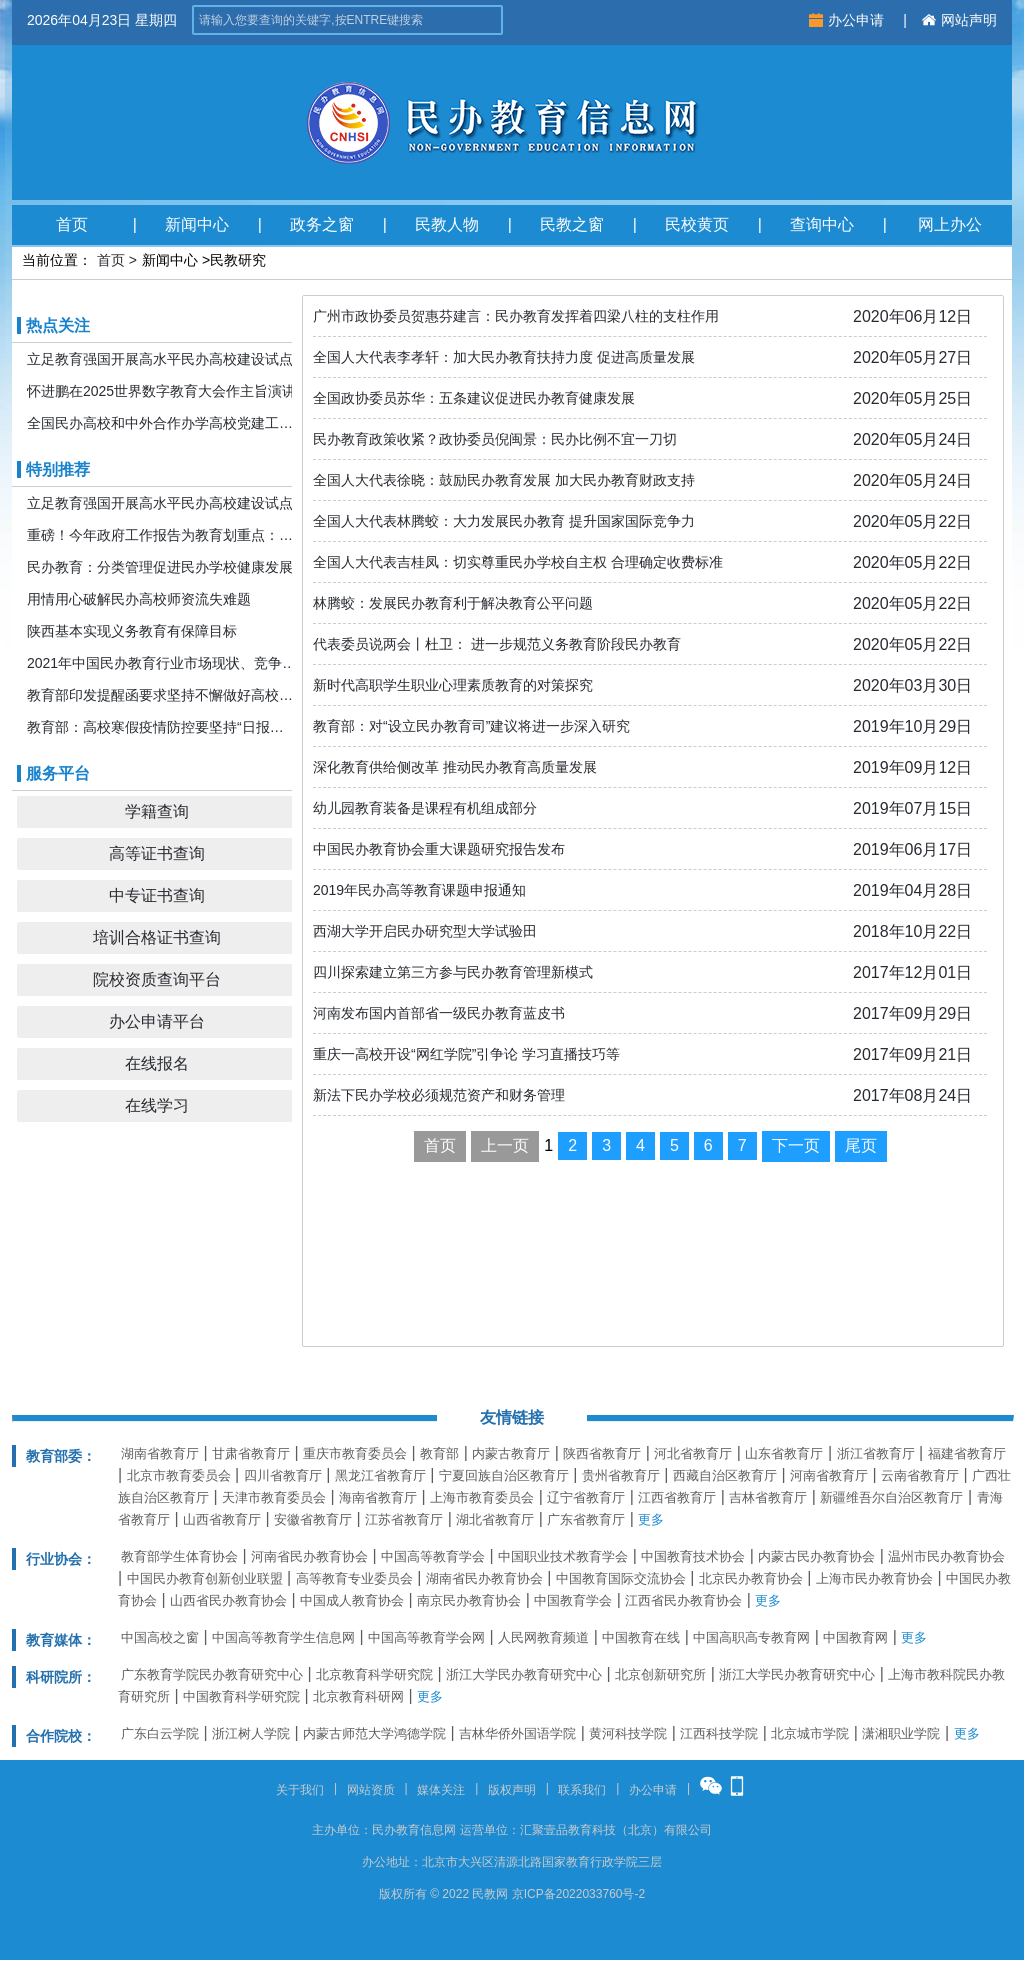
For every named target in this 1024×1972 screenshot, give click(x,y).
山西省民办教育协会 (228, 1600)
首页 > (117, 260)
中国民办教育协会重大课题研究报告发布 (439, 849)
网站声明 (959, 20)
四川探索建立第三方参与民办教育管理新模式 (453, 972)
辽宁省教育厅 (586, 1497)
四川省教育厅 (283, 1475)
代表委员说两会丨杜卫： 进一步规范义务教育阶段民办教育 (497, 644)
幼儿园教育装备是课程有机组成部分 (425, 808)
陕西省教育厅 (602, 1453)
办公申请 (848, 20)
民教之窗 (572, 224)
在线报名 (157, 1063)
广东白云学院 (160, 1733)
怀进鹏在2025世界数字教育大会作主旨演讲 (161, 391)
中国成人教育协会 (352, 1600)
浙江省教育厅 (876, 1453)
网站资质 (371, 1790)
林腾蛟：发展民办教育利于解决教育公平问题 (453, 603)
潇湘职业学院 (901, 1733)
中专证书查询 (157, 895)
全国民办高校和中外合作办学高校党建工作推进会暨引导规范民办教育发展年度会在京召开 (162, 423)
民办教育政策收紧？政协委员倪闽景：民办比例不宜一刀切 (495, 439)
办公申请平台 (157, 1021)
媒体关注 (441, 1790)
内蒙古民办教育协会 (816, 1556)
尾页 (861, 1145)
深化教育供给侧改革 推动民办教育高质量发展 (455, 767)
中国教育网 (855, 1637)
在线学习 (157, 1105)
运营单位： (490, 1830)
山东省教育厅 (784, 1453)
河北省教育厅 (693, 1453)
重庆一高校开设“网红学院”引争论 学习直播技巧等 (466, 1054)
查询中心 (822, 224)
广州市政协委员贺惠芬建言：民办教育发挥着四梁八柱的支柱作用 (516, 316)
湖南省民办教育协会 (484, 1578)
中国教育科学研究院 (241, 1696)
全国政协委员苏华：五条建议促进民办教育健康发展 (474, 398)
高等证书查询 (157, 853)
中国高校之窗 (160, 1637)
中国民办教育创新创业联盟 (205, 1578)
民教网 (490, 1894)
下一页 (796, 1145)
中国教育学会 (573, 1600)
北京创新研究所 (660, 1674)
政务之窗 (322, 224)
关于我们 (300, 1790)
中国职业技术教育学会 (563, 1556)
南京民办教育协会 (469, 1600)
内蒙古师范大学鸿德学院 (374, 1733)
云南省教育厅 (920, 1475)
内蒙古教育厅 (511, 1453)
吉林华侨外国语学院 (517, 1733)
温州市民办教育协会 (946, 1556)
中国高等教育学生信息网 (283, 1637)
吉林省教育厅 (768, 1497)
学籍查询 (157, 811)
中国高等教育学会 (433, 1556)
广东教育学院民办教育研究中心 (212, 1674)
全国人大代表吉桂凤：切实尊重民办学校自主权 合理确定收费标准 (518, 562)
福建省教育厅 (967, 1453)
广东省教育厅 (586, 1519)
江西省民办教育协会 (683, 1600)
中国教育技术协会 (693, 1556)
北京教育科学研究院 (374, 1674)
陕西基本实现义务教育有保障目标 (132, 631)
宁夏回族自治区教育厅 (504, 1475)
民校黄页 (697, 224)
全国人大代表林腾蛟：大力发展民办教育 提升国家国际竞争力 (504, 521)
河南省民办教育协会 (309, 1556)
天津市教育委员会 (274, 1497)
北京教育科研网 (358, 1696)
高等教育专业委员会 (354, 1578)
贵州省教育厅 (621, 1475)
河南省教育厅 (829, 1475)
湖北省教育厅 (495, 1519)
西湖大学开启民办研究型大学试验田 (425, 931)
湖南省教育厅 (160, 1453)
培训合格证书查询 (157, 937)
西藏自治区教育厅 (725, 1475)
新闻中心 (197, 224)
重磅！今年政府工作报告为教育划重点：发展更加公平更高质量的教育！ (162, 535)
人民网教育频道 (543, 1637)
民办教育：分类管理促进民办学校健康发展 (160, 567)
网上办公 (950, 224)
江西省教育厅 (677, 1497)
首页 (72, 224)
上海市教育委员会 (482, 1497)
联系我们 (582, 1790)
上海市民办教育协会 (874, 1578)
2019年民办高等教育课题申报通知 (419, 890)
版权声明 (512, 1790)
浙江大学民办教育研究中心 (524, 1674)
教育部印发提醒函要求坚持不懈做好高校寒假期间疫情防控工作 (162, 695)
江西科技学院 (719, 1733)
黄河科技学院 (628, 1733)
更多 (651, 1519)
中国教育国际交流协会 (621, 1578)
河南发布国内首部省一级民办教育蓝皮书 (439, 1013)
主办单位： (342, 1830)
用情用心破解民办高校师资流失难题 (139, 599)
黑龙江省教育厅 (380, 1475)
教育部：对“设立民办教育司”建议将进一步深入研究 (471, 726)
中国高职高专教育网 (751, 1637)
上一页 (505, 1145)
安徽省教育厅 (313, 1519)
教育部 (439, 1453)
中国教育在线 (641, 1637)
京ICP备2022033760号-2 (578, 1894)
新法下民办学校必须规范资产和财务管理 (439, 1095)
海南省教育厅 (378, 1497)
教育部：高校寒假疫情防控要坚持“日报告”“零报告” (162, 727)
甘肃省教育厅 (251, 1453)
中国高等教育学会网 (426, 1637)
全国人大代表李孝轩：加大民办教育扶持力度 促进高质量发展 (504, 357)
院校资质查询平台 (157, 979)
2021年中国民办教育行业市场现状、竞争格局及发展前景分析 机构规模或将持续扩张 (162, 663)
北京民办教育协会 (751, 1578)
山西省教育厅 (222, 1519)
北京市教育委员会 (179, 1475)
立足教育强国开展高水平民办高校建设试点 (160, 359)
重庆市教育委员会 (355, 1453)
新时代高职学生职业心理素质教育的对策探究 (453, 685)
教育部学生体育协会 (179, 1556)
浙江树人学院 (251, 1733)
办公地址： (392, 1862)
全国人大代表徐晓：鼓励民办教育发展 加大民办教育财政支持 (504, 480)
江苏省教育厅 (404, 1519)
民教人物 (447, 224)
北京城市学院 (810, 1733)
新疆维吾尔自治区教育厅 (891, 1497)
